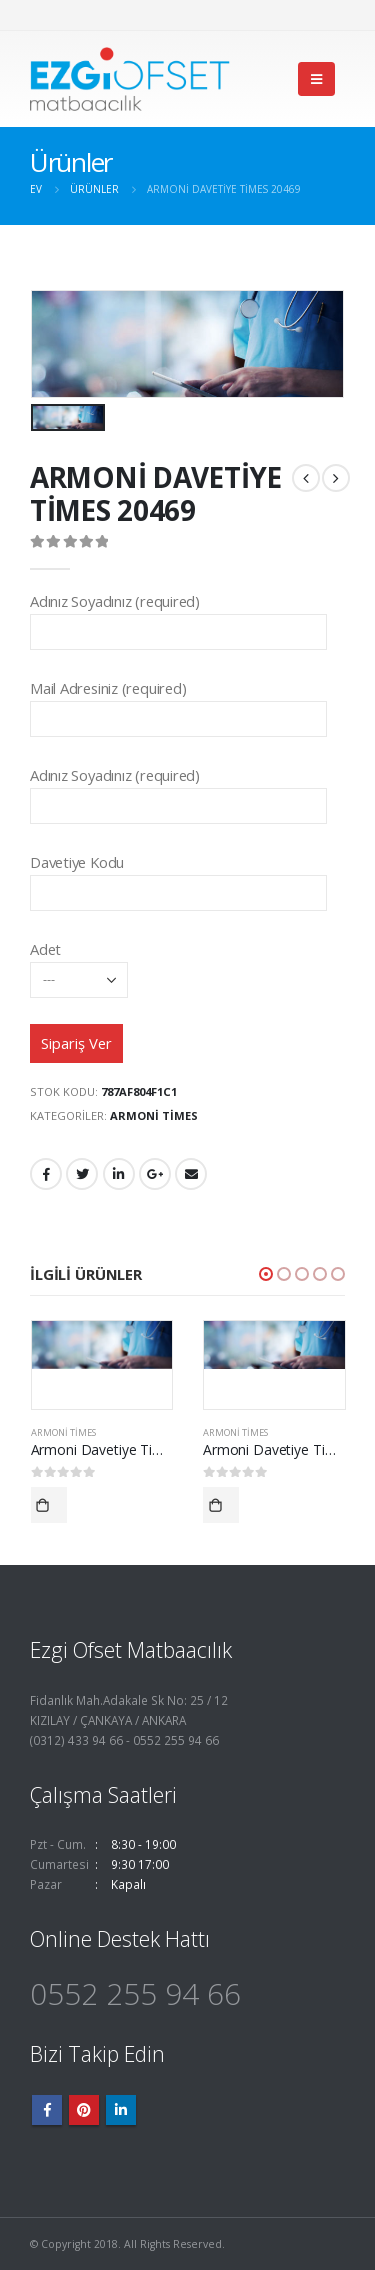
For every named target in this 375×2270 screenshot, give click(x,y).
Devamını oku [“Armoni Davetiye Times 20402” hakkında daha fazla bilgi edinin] (49, 1505)
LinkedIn (119, 1174)
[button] (266, 1274)
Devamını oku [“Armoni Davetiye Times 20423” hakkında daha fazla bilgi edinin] (221, 1505)
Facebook (46, 1174)
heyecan (82, 1174)
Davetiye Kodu (178, 876)
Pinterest (84, 2110)
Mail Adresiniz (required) (178, 702)
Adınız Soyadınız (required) (178, 615)
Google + (155, 1174)
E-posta (191, 1174)
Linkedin (121, 2110)
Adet (79, 963)
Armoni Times (154, 1115)
